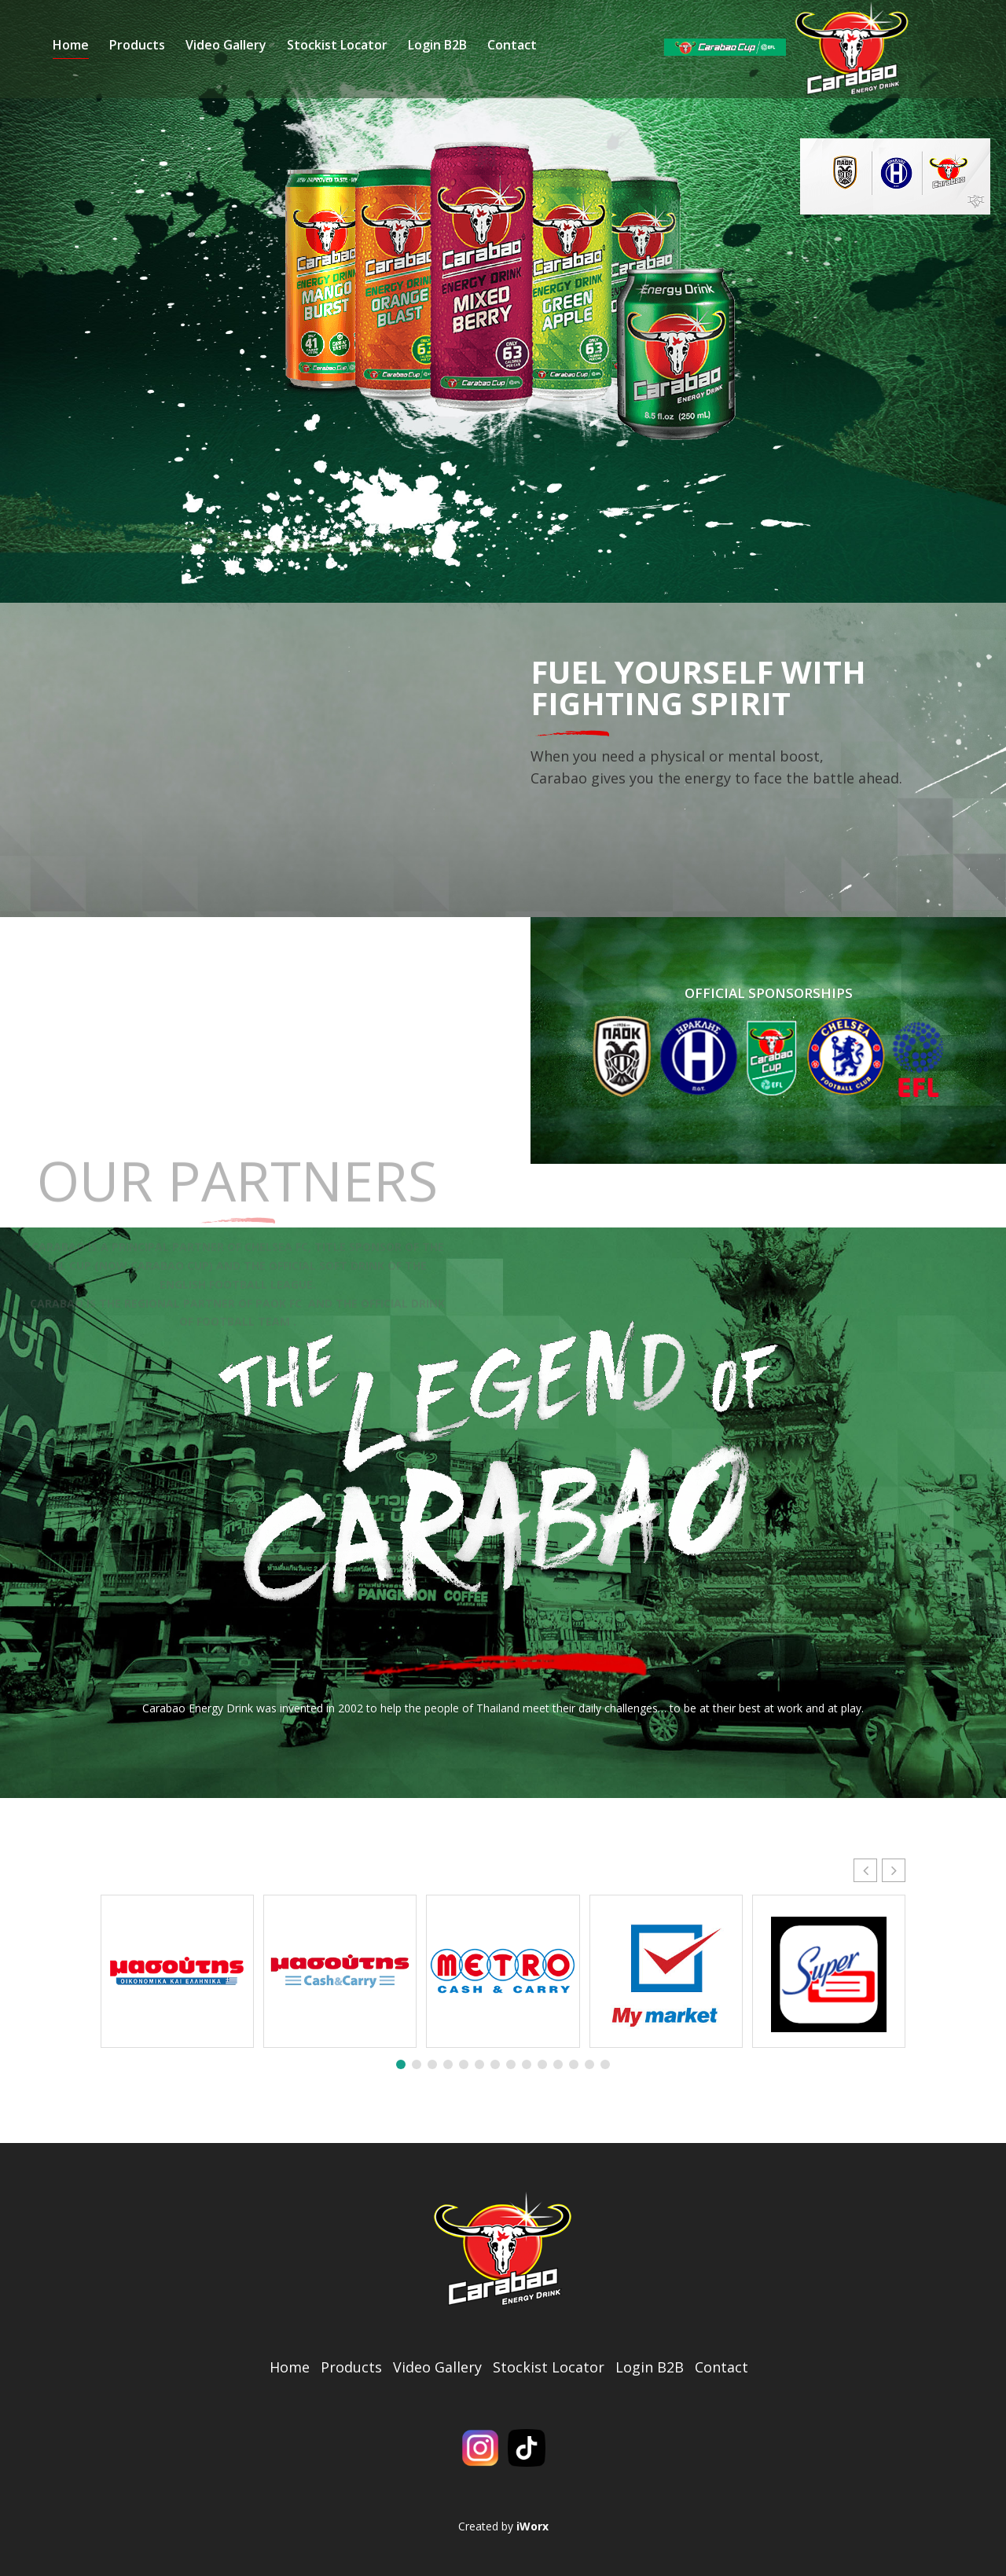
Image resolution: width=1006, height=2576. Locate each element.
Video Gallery (422, 57)
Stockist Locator (533, 57)
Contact (708, 57)
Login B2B (633, 57)
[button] (893, 1866)
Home (267, 57)
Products (334, 57)
